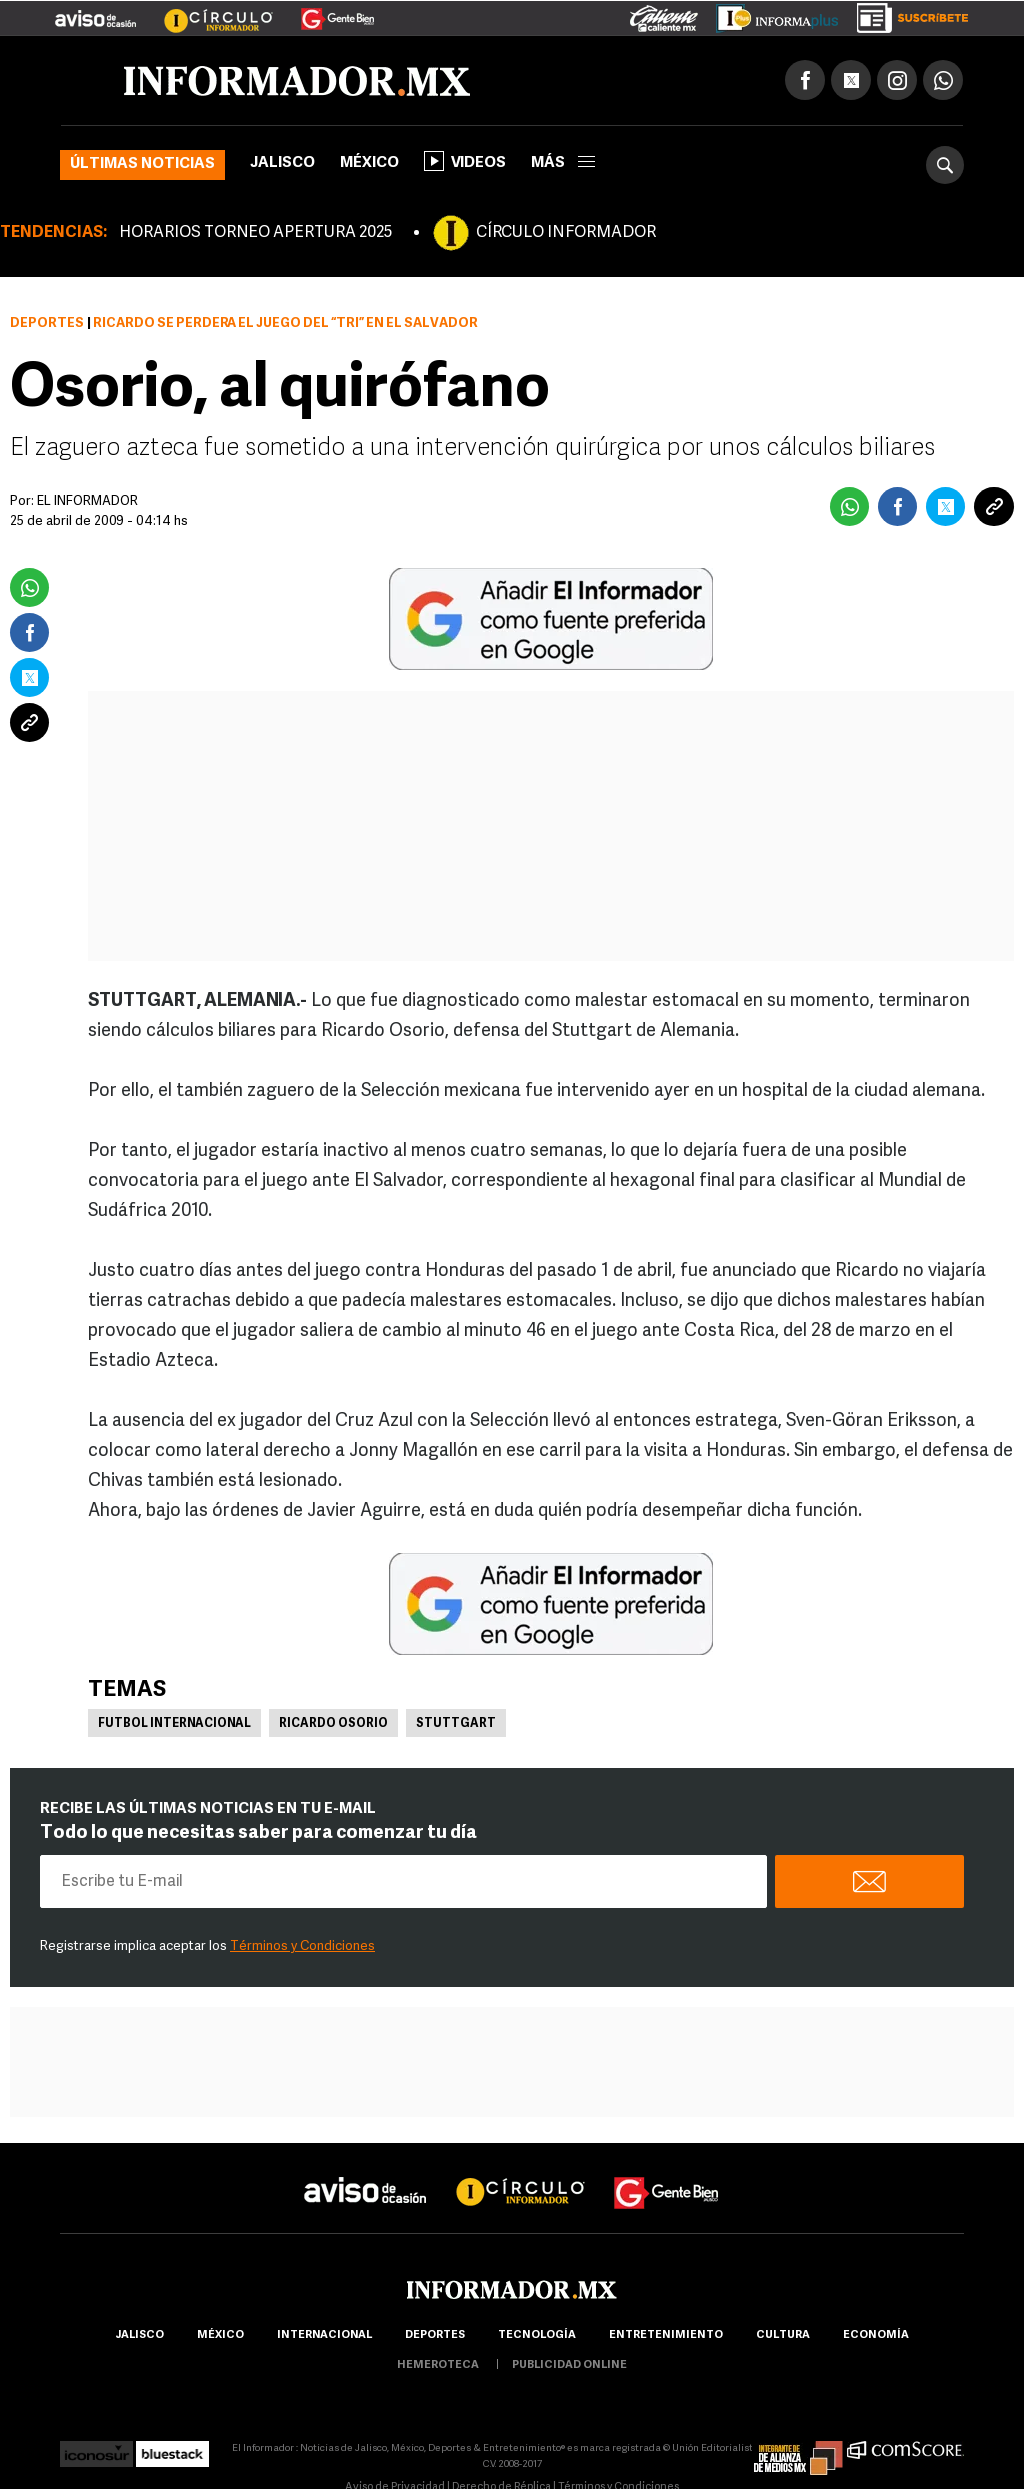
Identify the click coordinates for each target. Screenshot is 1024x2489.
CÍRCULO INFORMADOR (566, 233)
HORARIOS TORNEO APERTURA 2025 (255, 233)
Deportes (47, 323)
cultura (783, 2335)
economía (876, 2335)
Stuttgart (456, 1724)
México (369, 163)
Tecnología (537, 2335)
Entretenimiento (666, 2335)
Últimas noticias (142, 164)
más (563, 163)
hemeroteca (438, 2365)
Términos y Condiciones (302, 1946)
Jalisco (282, 163)
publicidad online (569, 2365)
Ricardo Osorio (333, 1724)
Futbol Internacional (174, 1724)
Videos (465, 161)
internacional (324, 2335)
